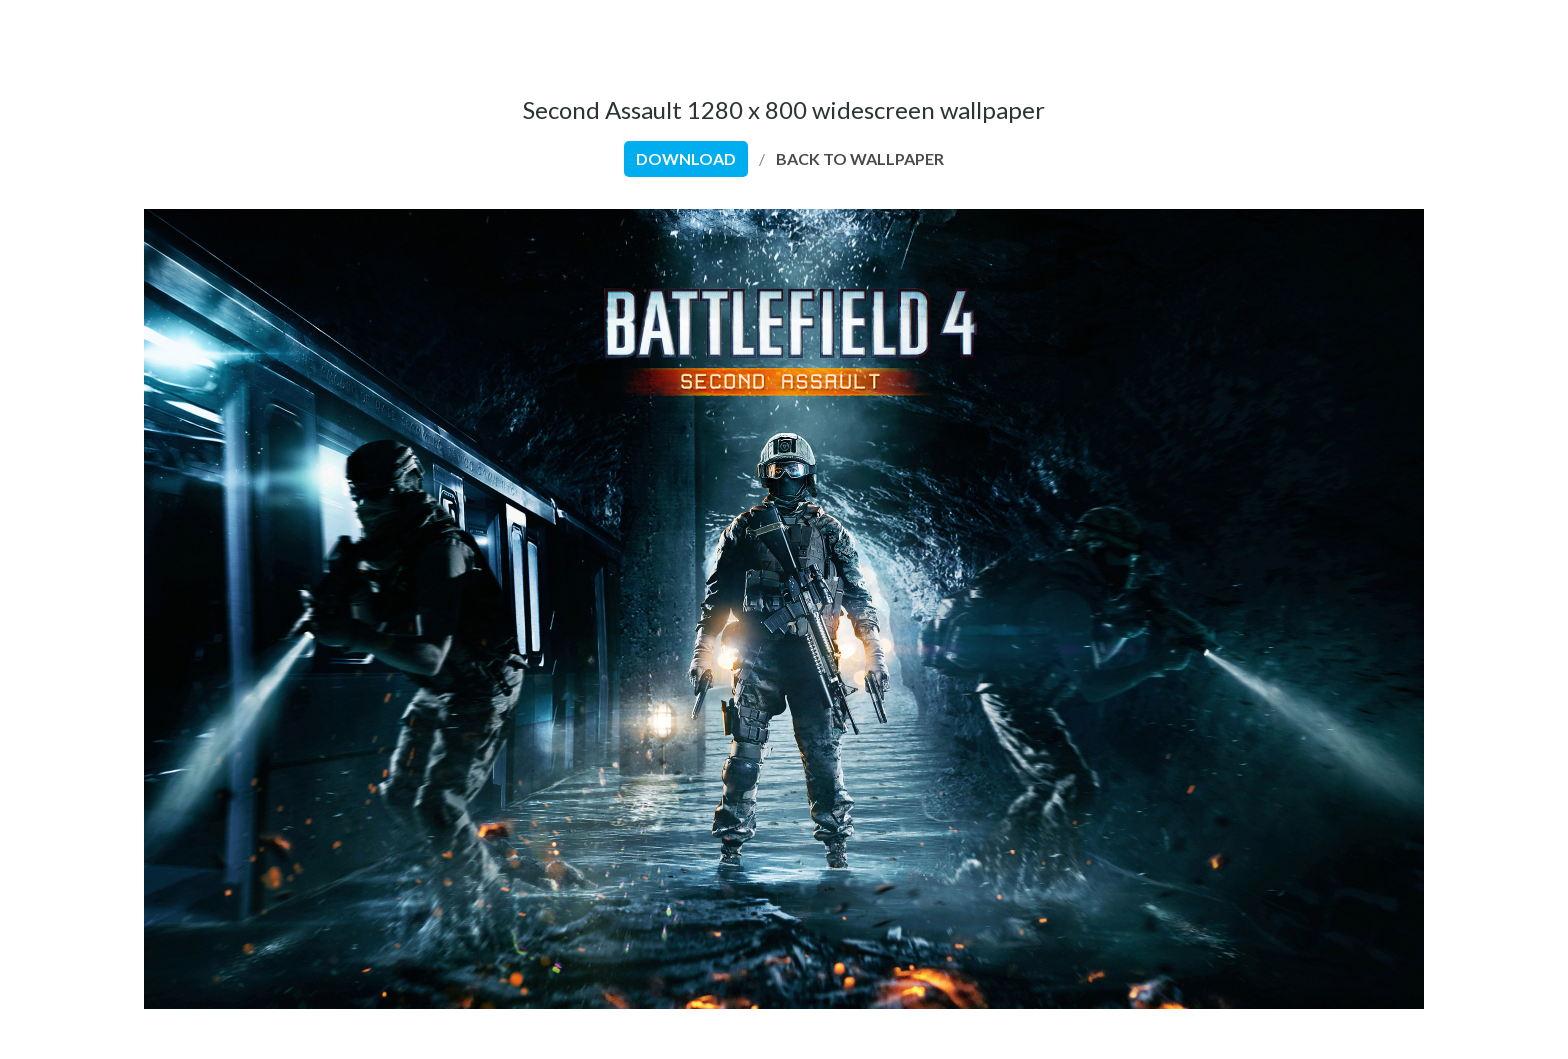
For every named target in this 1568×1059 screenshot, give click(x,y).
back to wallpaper (860, 158)
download (686, 158)
